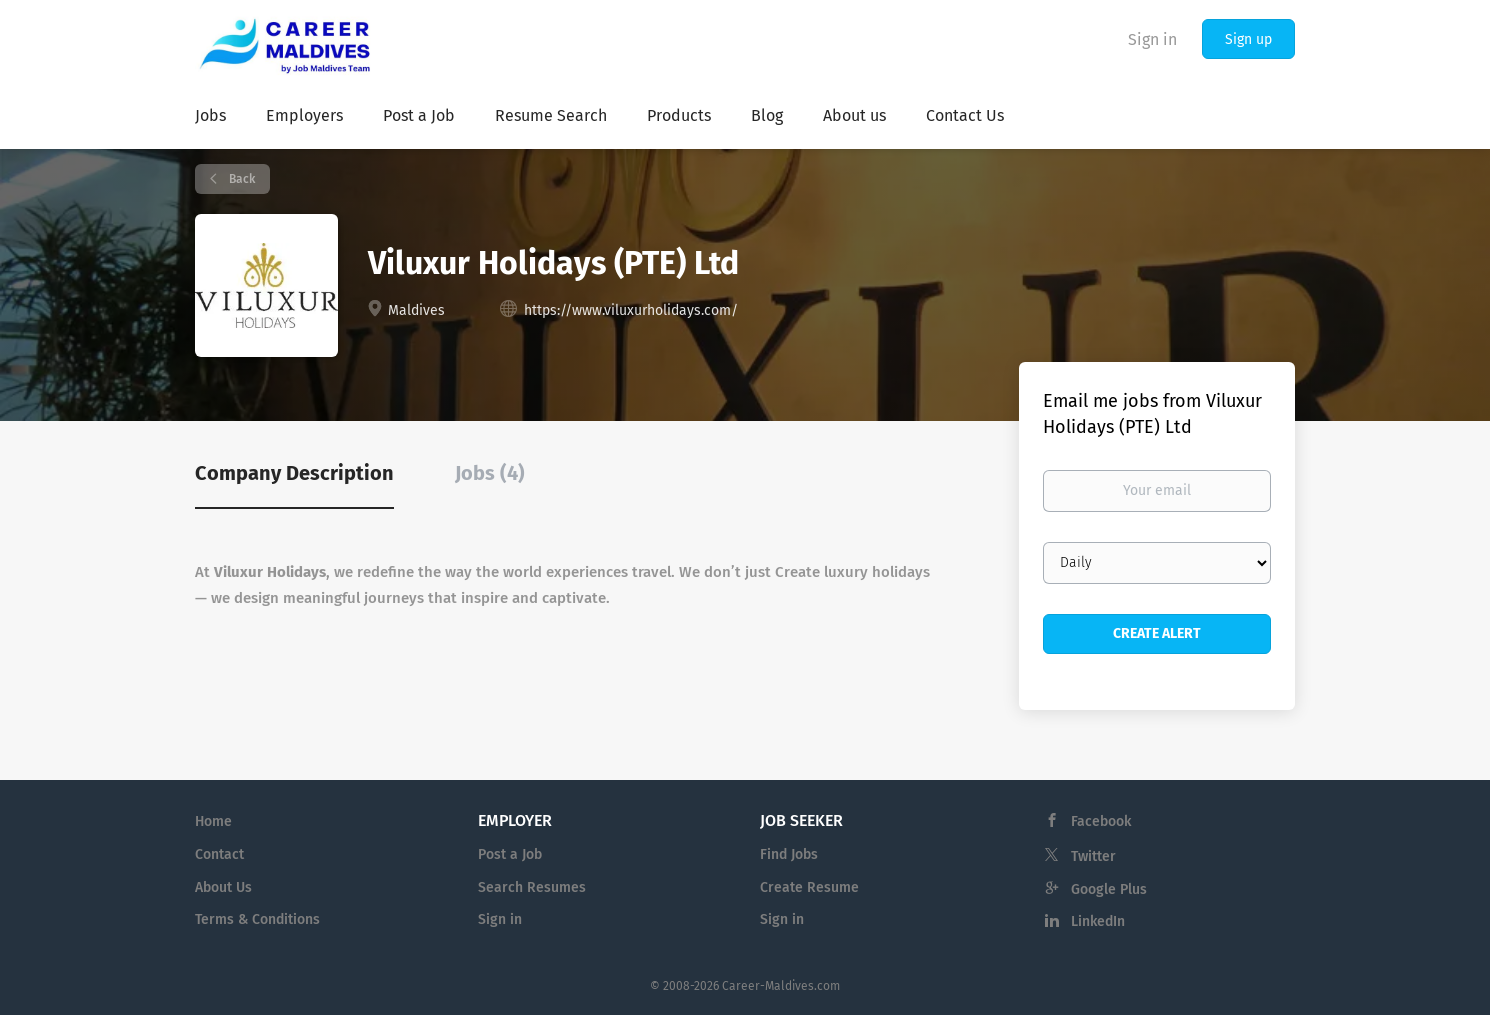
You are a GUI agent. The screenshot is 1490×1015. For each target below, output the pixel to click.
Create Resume (809, 887)
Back (240, 179)
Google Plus (1109, 889)
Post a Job (510, 854)
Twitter (1093, 856)
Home (213, 821)
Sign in (1152, 39)
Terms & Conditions (257, 919)
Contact (219, 854)
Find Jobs (789, 854)
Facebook (1101, 821)
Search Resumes (532, 887)
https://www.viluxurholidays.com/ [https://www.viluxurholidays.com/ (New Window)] (631, 310)
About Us (223, 887)
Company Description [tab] (294, 473)
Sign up (1248, 39)
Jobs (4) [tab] (490, 473)
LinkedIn (1098, 921)
